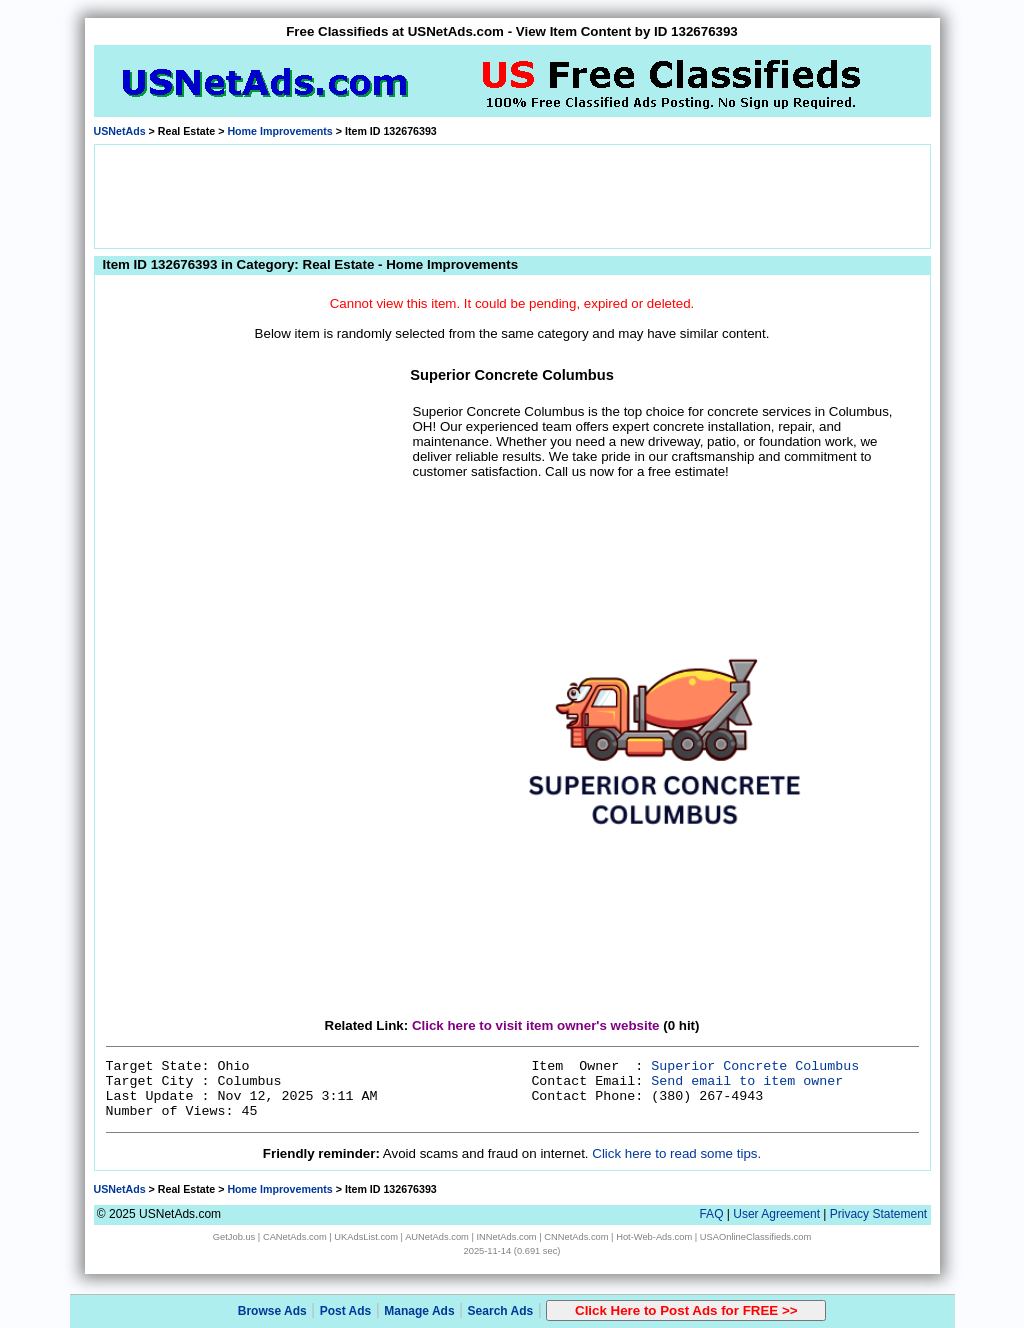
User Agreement (776, 1214)
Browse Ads (272, 1311)
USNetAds (120, 131)
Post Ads (346, 1311)
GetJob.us (234, 1237)
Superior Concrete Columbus (755, 1066)
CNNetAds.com (576, 1237)
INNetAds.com (507, 1237)
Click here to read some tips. (676, 1153)
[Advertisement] (512, 195)
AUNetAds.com (437, 1237)
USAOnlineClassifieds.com (755, 1237)
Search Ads (501, 1311)
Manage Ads (419, 1311)
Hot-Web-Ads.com (654, 1237)
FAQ (711, 1214)
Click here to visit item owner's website (536, 1025)
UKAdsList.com (366, 1237)
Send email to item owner (747, 1081)
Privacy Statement (878, 1214)
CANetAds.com (295, 1237)
